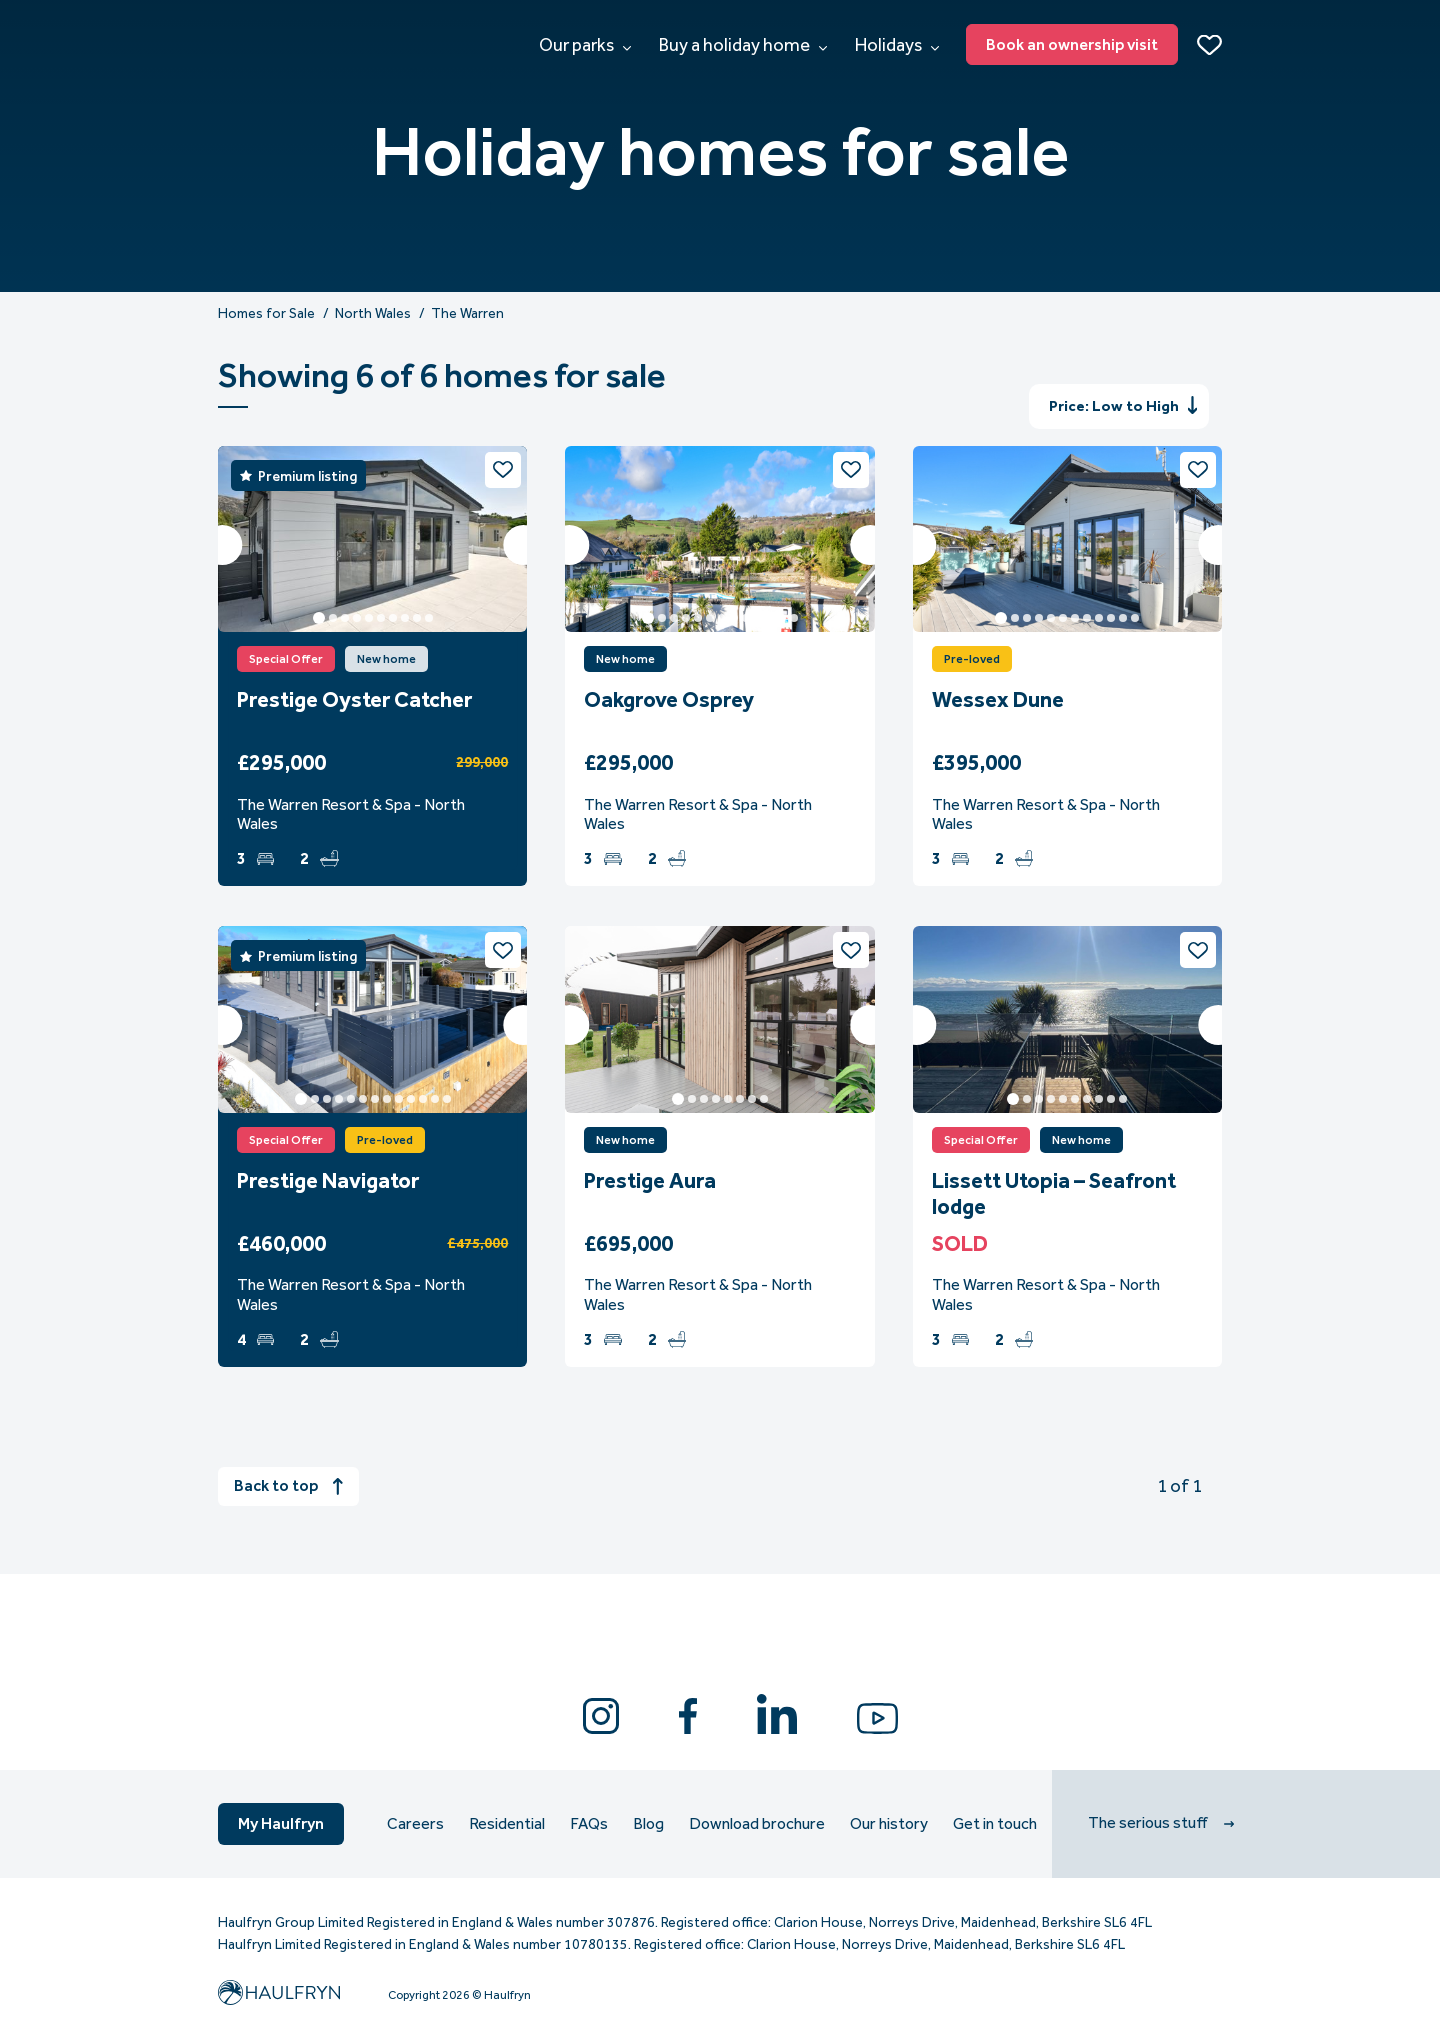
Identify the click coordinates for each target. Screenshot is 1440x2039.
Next (523, 545)
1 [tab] (319, 618)
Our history (889, 1824)
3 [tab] (345, 618)
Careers (415, 1824)
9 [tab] (417, 618)
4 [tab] (357, 618)
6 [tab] (381, 618)
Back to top (288, 1485)
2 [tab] (333, 618)
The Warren (467, 314)
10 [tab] (429, 618)
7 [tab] (393, 618)
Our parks (585, 45)
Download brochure (757, 1824)
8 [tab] (405, 618)
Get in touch (995, 1824)
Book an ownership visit (1072, 44)
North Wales (373, 314)
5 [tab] (369, 618)
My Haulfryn (281, 1823)
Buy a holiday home (743, 45)
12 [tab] (782, 618)
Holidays (897, 45)
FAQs (589, 1824)
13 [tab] (794, 618)
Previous (222, 545)
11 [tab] (770, 618)
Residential (507, 1824)
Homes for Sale (266, 314)
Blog (648, 1824)
